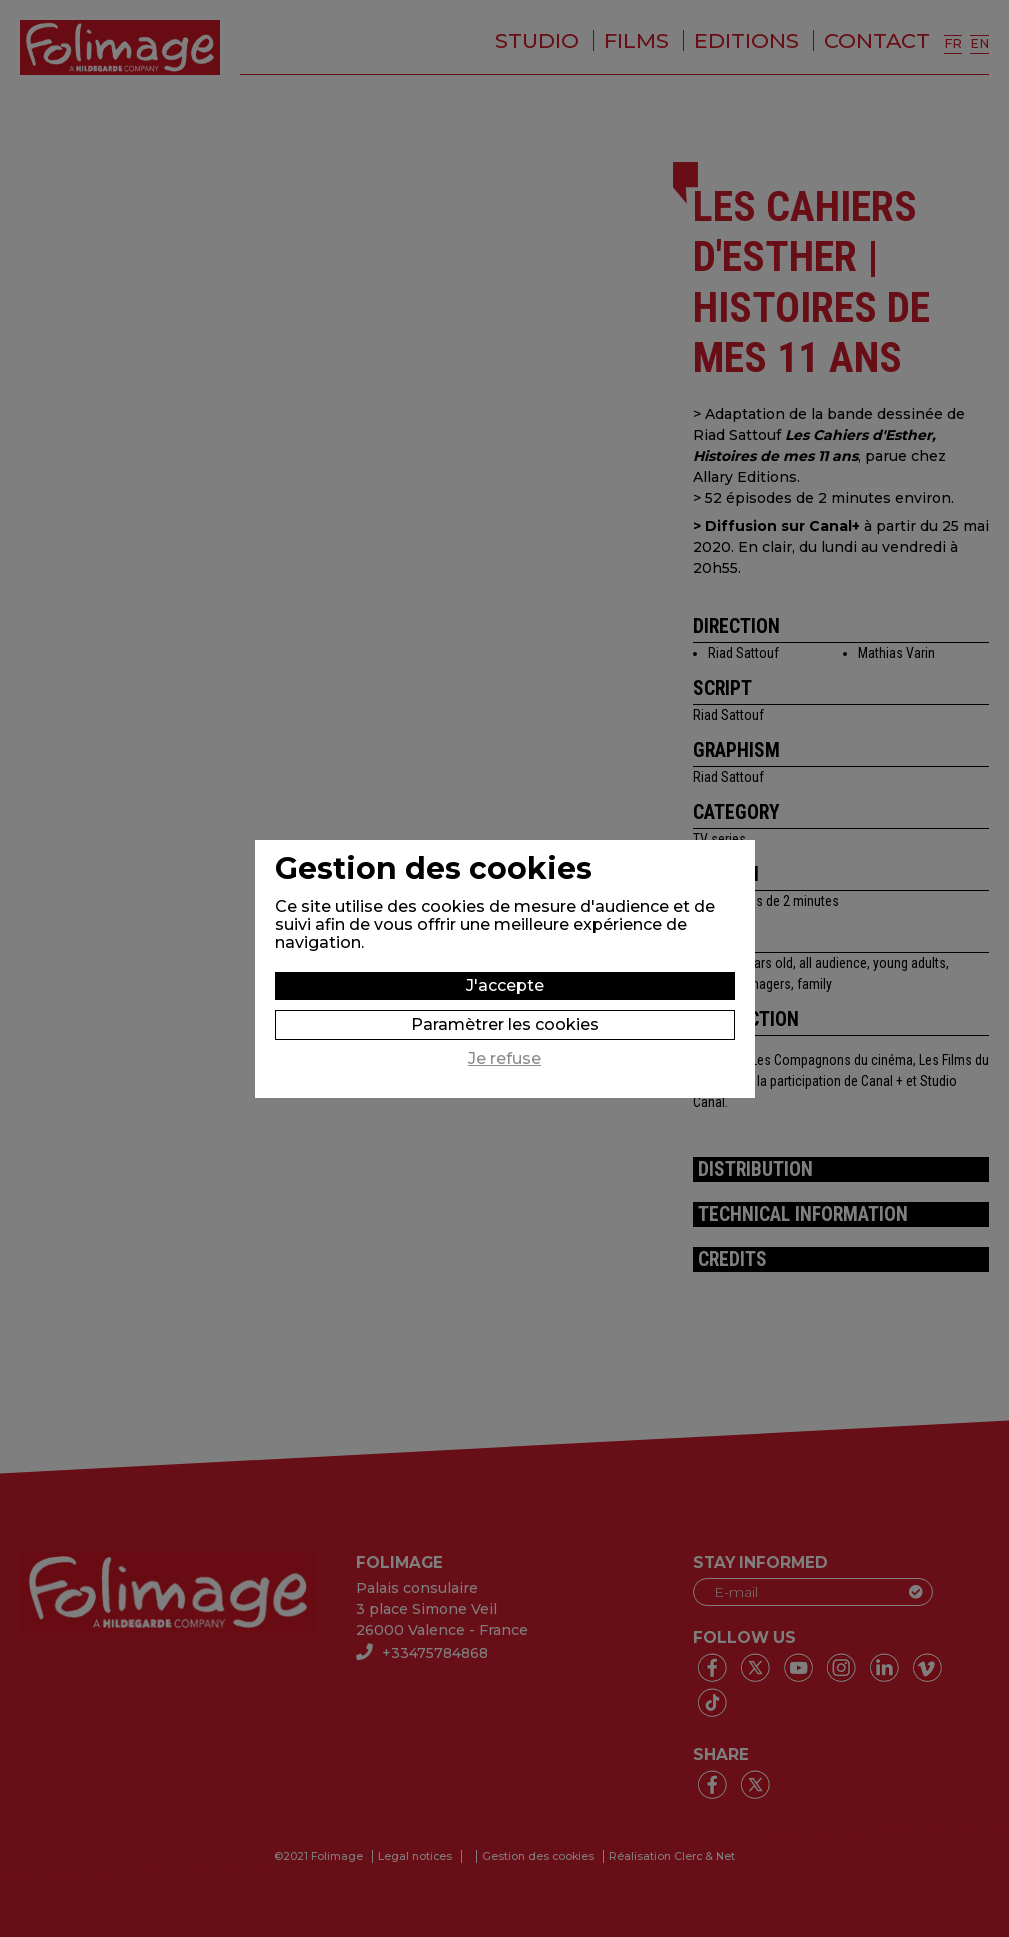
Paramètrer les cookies (505, 1024)
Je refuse (504, 1059)
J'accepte (505, 985)
